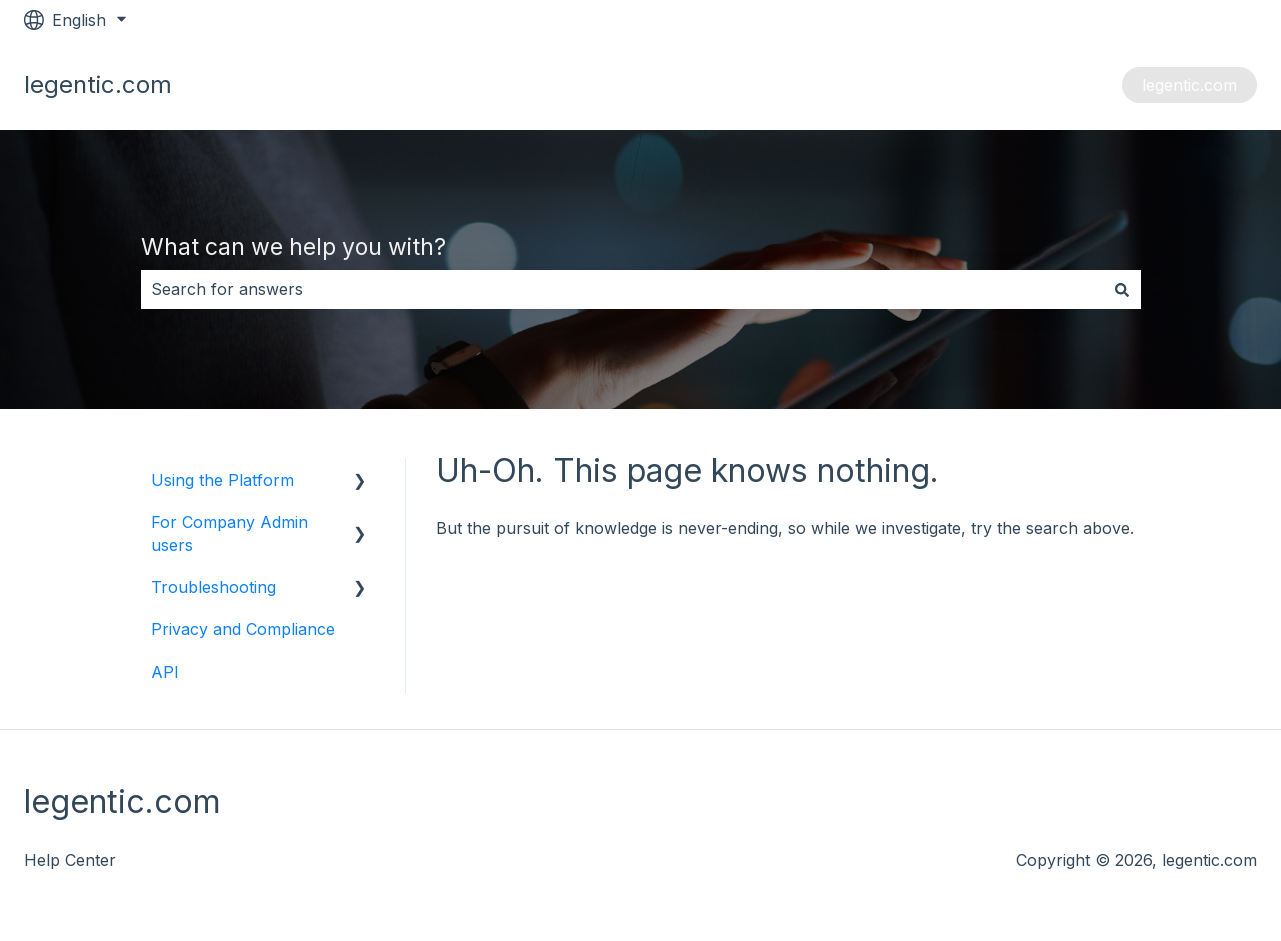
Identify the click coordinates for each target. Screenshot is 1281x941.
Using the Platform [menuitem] (222, 480)
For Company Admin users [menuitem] (229, 533)
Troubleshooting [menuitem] (213, 587)
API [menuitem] (165, 672)
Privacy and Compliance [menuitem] (243, 629)
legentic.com (1189, 85)
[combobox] (622, 289)
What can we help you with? (293, 247)
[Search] (1122, 289)
